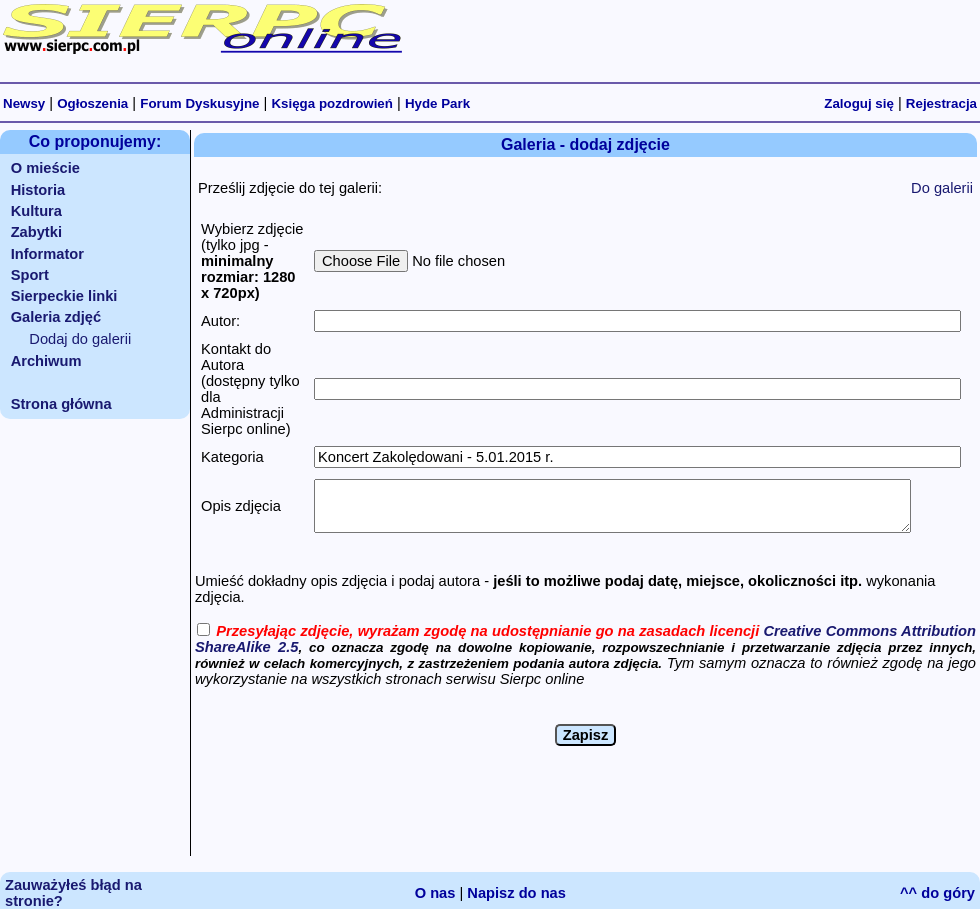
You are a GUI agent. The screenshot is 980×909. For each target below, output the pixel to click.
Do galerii (942, 188)
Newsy (24, 103)
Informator (47, 254)
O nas (435, 893)
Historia (38, 190)
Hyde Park (437, 103)
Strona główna (61, 404)
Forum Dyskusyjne (199, 103)
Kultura (36, 211)
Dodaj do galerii (80, 339)
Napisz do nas (516, 893)
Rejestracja (941, 103)
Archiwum (46, 361)
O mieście (45, 168)
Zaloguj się (859, 103)
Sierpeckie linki (64, 296)
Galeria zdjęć (56, 317)
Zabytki (36, 232)
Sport (30, 275)
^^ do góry (937, 893)
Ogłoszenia (92, 103)
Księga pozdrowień (331, 103)
